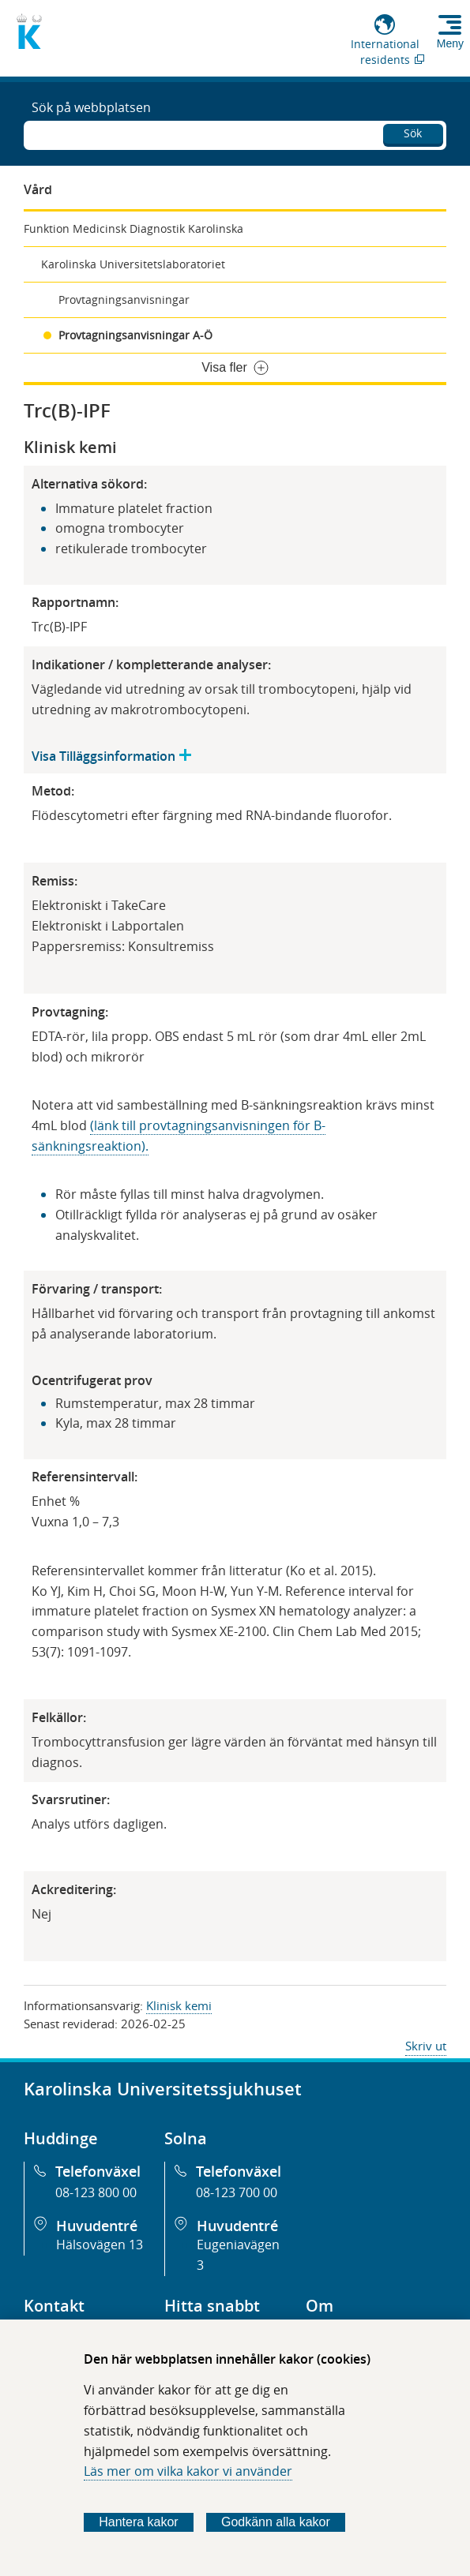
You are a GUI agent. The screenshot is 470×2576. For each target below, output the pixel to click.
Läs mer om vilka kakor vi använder (188, 2471)
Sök (413, 132)
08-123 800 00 (96, 2192)
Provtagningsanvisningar (124, 299)
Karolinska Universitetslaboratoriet (133, 263)
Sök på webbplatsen (91, 107)
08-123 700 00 (236, 2192)
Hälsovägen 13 (99, 2244)
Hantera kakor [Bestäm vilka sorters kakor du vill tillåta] (139, 2522)
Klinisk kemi (179, 2005)
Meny (450, 43)
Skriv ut (425, 2046)
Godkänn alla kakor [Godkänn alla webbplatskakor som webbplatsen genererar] (275, 2522)
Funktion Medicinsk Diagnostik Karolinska (133, 228)
